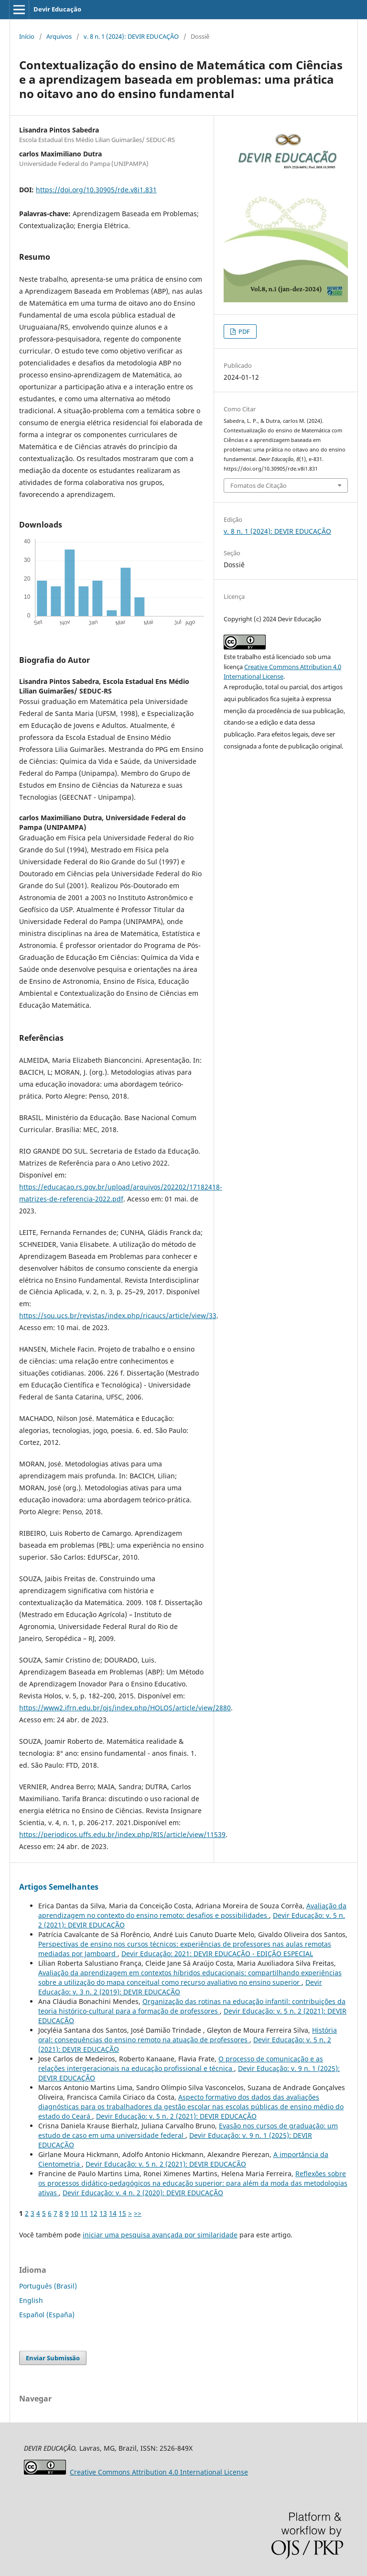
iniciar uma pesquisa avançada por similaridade (160, 2234)
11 (84, 2213)
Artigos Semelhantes (58, 1887)
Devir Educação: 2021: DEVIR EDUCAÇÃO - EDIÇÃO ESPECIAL (217, 1953)
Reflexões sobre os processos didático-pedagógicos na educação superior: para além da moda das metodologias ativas (192, 2183)
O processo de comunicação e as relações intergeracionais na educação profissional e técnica (180, 2063)
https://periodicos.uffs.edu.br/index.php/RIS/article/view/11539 (122, 1834)
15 (122, 2213)
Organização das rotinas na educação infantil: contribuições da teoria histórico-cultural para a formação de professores (191, 2006)
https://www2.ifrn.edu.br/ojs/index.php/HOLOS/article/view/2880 (125, 1707)
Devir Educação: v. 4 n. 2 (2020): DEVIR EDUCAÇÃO (143, 2192)
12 (93, 2213)
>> (137, 2213)
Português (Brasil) (48, 2285)
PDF (243, 331)
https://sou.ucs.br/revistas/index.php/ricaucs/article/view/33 (117, 1315)
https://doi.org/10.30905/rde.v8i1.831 (96, 189)
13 (103, 2213)
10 (74, 2213)
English (31, 2300)
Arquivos (59, 36)
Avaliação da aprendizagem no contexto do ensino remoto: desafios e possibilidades (192, 1910)
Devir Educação (57, 9)
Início (26, 36)
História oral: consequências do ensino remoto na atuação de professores (187, 2035)
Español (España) (47, 2314)
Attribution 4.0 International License (159, 2472)
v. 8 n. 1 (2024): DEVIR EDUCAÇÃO (131, 36)
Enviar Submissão (53, 2358)
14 (113, 2213)
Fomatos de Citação (258, 485)
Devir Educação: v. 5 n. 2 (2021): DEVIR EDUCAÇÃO (176, 2116)
